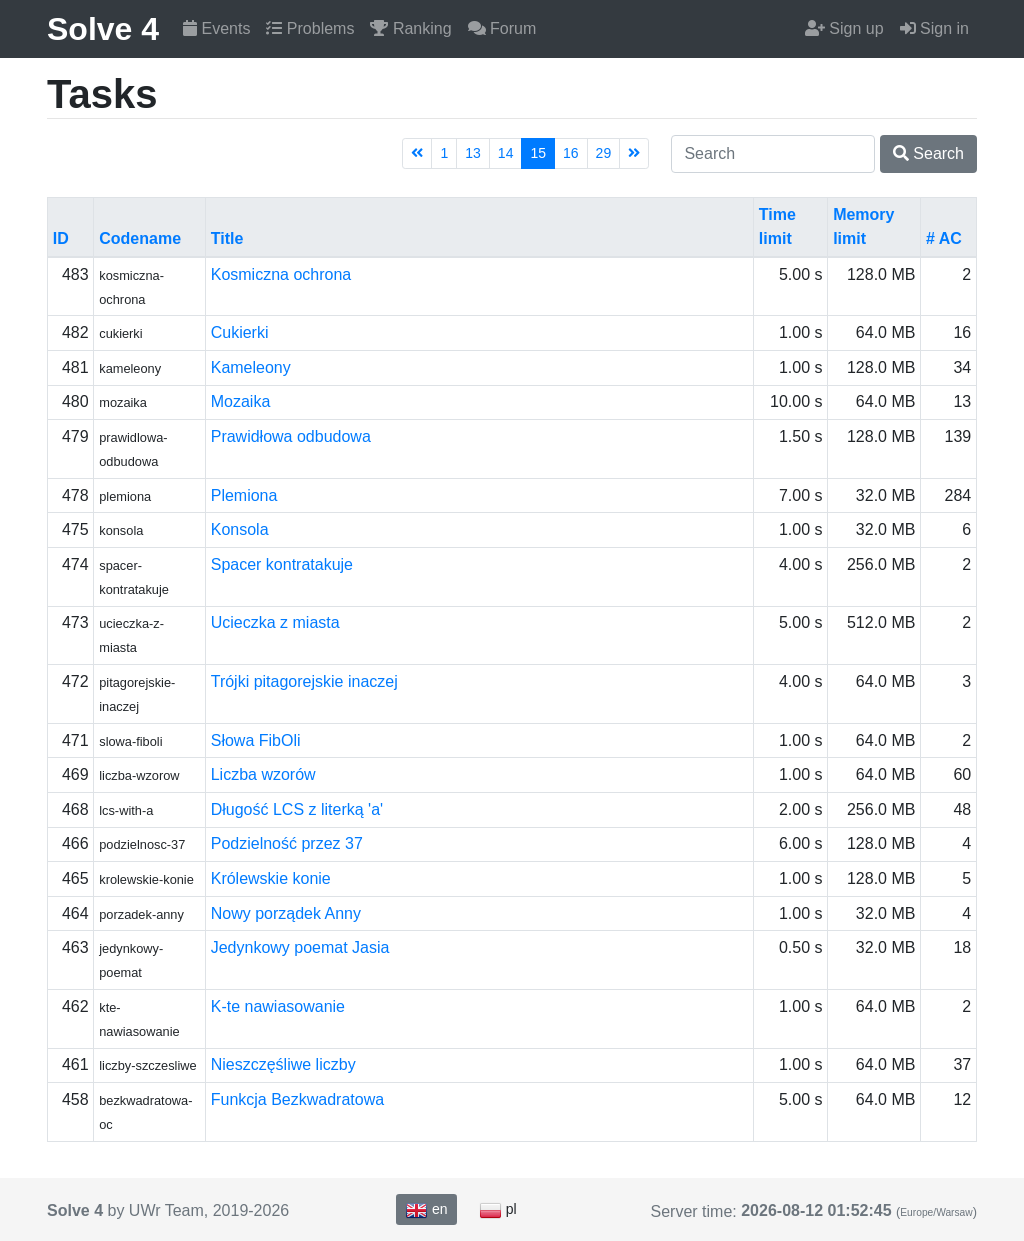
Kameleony (251, 367)
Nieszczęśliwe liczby (283, 1064)
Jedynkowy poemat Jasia (300, 947)
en (426, 1210)
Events (216, 28)
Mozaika (241, 401)
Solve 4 (103, 29)
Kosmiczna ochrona (281, 274)
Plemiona (244, 495)
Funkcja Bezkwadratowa (297, 1099)
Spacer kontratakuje (282, 564)
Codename (140, 238)
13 (473, 153)
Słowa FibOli (256, 740)
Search (928, 153)
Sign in (934, 28)
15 (538, 153)
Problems (310, 28)
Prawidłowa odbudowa (291, 436)
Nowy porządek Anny (286, 913)
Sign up (844, 28)
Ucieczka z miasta (275, 622)
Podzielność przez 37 (287, 843)
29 (604, 153)
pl (498, 1210)
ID (61, 238)
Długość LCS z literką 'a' (297, 809)
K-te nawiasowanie (278, 1006)
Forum (502, 28)
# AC (944, 238)
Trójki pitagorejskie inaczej (304, 681)
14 (506, 153)
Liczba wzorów (263, 774)
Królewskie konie (271, 878)
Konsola (240, 529)
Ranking (410, 28)
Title (227, 238)
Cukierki (240, 332)
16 (571, 153)
